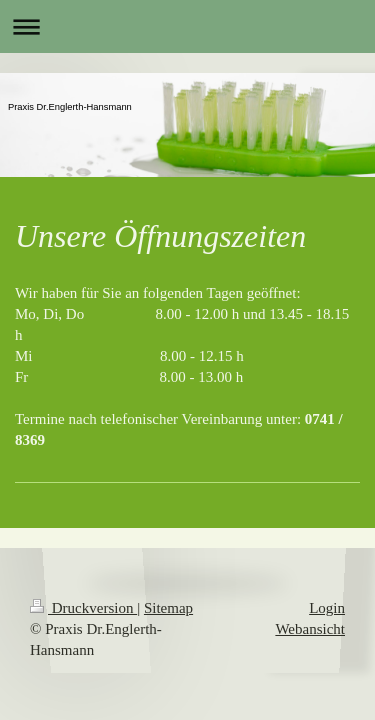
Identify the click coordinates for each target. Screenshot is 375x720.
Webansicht (310, 629)
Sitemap (168, 608)
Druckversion (83, 608)
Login (327, 608)
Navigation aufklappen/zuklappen (187, 26)
